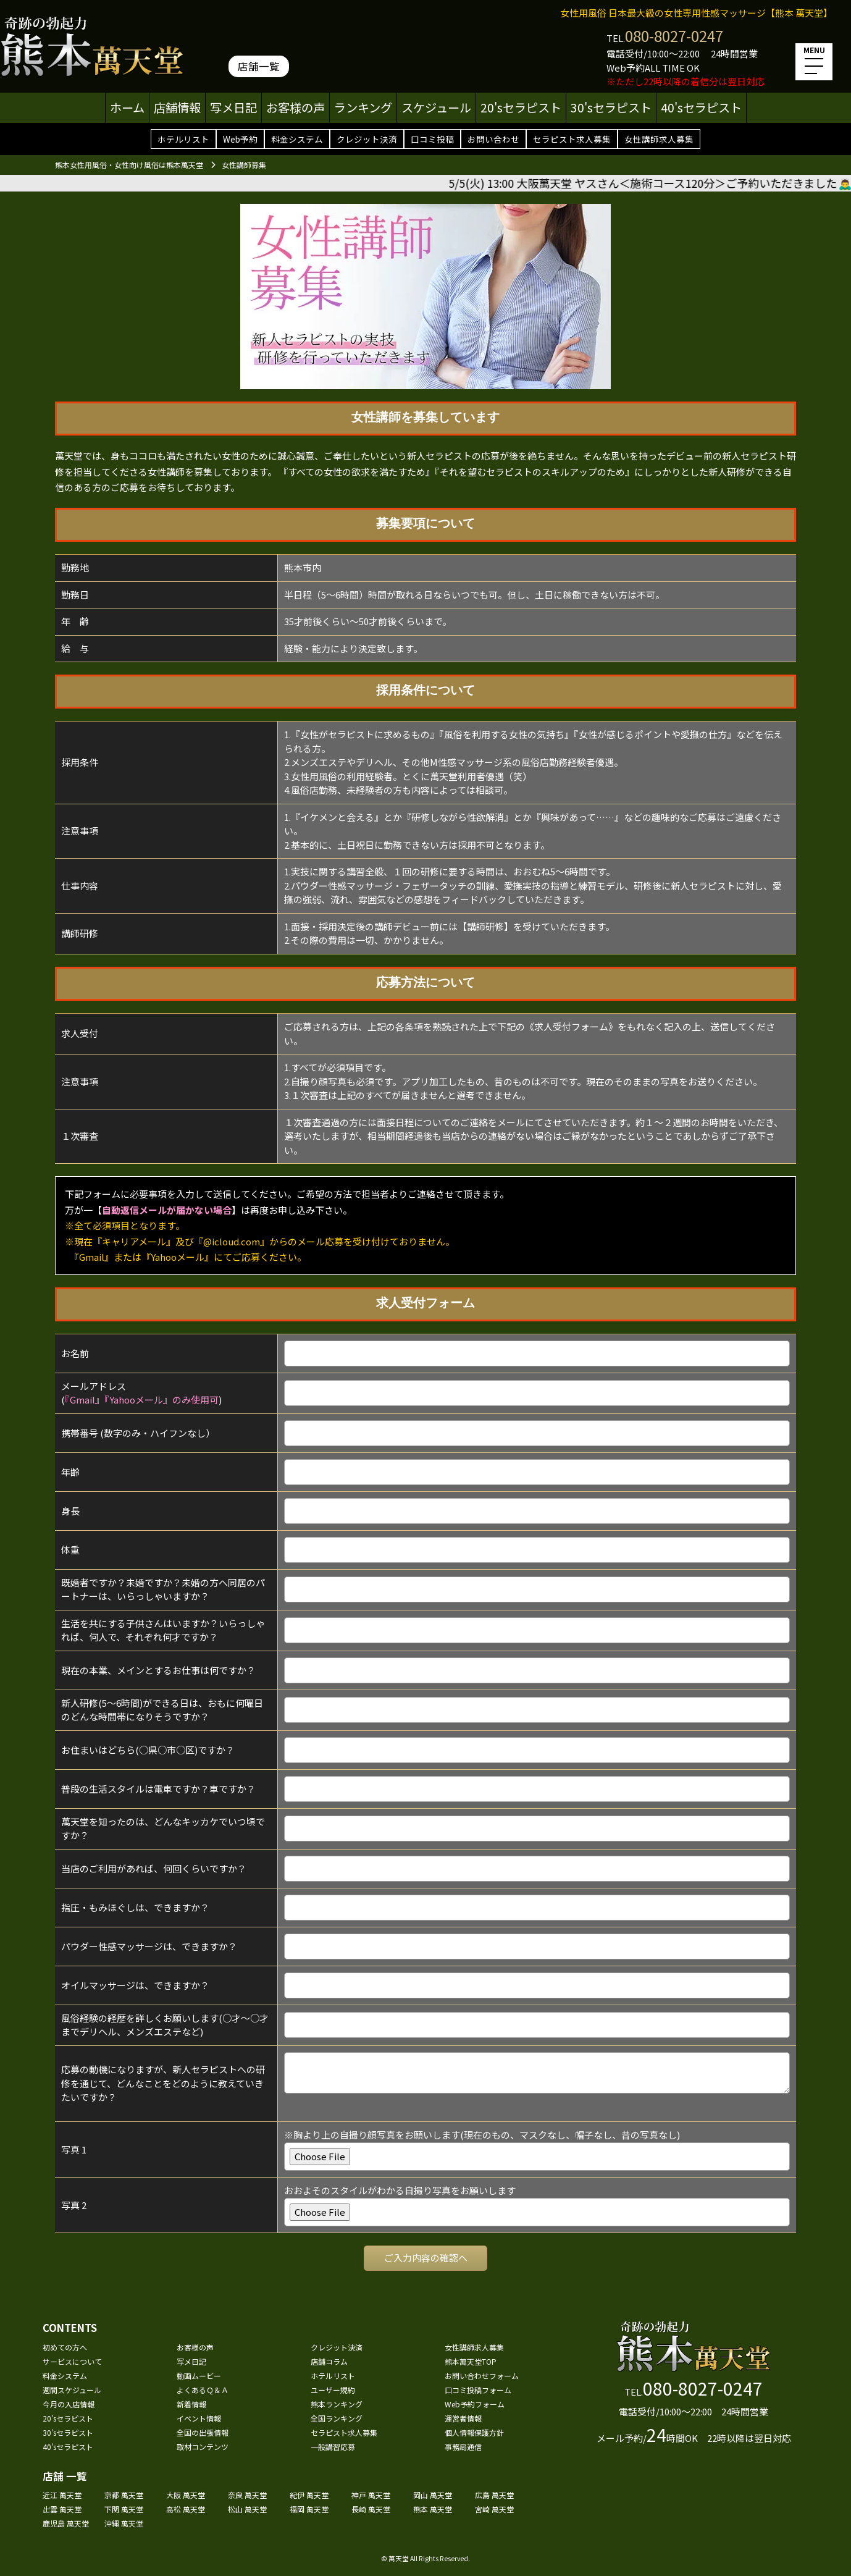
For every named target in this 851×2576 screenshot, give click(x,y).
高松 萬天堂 (185, 2509)
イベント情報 (199, 2418)
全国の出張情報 (202, 2432)
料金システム (297, 139)
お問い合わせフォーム (482, 2375)
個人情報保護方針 (474, 2432)
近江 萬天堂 (62, 2495)
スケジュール (436, 107)
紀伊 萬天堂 (309, 2495)
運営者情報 (463, 2418)
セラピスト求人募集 (572, 139)
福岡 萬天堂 (309, 2509)
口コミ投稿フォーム (478, 2389)
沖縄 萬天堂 (123, 2523)
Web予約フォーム (475, 2404)
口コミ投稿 (432, 139)
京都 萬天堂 (123, 2495)
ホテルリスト (183, 139)
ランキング (363, 107)
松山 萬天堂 (247, 2509)
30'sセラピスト (611, 107)
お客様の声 (295, 107)
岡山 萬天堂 (432, 2495)
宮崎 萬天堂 (494, 2509)
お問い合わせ (493, 139)
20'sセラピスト (520, 107)
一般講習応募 (333, 2446)
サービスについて (72, 2361)
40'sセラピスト (701, 107)
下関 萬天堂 (123, 2509)
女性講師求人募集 (659, 139)
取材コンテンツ (202, 2446)
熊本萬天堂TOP (471, 2361)
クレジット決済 (367, 139)
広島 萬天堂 (494, 2495)
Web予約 (240, 139)
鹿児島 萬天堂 (66, 2523)
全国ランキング (337, 2418)
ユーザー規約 (333, 2389)
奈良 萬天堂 (247, 2495)
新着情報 (191, 2404)
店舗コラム (329, 2361)
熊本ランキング (337, 2404)
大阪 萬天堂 (185, 2495)
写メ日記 (233, 107)
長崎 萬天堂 (370, 2509)
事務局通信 (463, 2446)
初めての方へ (65, 2347)
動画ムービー (199, 2375)
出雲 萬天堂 (62, 2509)
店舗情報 (177, 107)
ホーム (127, 107)
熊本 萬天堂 (432, 2509)
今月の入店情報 (68, 2404)
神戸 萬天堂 (370, 2495)
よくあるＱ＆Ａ (202, 2389)
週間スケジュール (72, 2389)
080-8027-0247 (674, 35)
